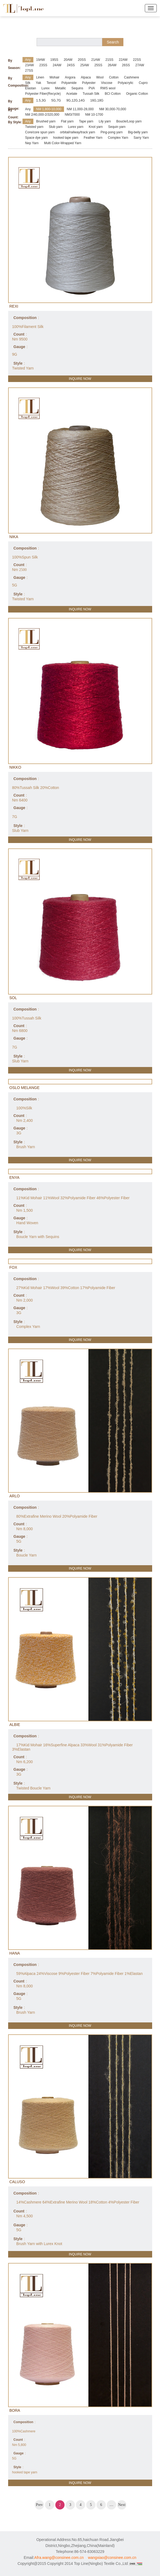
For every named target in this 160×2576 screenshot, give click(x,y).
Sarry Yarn (141, 138)
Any (28, 60)
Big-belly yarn (138, 132)
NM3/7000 (72, 114)
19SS (54, 60)
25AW (84, 65)
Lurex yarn (76, 127)
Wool (100, 77)
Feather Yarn (93, 138)
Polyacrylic (125, 83)
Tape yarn (86, 121)
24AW (57, 65)
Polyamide (68, 83)
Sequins (77, 88)
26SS (126, 65)
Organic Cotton (137, 94)
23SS (43, 65)
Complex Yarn (118, 138)
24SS (71, 65)
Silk (27, 83)
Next (121, 2505)
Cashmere (131, 77)
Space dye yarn (36, 138)
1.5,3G (41, 100)
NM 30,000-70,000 (112, 109)
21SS (109, 60)
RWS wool (108, 88)
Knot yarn (96, 127)
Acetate (71, 94)
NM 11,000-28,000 (80, 109)
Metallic (60, 88)
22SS (137, 60)
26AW (112, 65)
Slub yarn (56, 127)
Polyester (88, 83)
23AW (29, 65)
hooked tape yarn (65, 138)
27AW (139, 65)
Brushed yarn (45, 121)
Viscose (106, 83)
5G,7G (56, 100)
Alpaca (86, 77)
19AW (40, 60)
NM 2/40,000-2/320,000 (42, 114)
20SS (82, 60)
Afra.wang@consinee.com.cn (59, 2557)
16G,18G (97, 100)
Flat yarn (67, 121)
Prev (39, 2505)
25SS (98, 65)
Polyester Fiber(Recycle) (43, 94)
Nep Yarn (32, 143)
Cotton (114, 77)
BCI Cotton (113, 94)
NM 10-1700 (94, 114)
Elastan (30, 88)
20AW (68, 60)
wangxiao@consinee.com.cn (112, 2557)
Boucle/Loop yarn (129, 121)
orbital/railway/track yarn (77, 132)
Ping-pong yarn (112, 132)
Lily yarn (105, 121)
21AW (95, 60)
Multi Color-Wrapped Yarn (62, 143)
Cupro (143, 83)
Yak (38, 83)
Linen (40, 77)
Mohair (55, 77)
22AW (123, 60)
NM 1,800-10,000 (48, 109)
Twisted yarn (34, 127)
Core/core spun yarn (40, 132)
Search (113, 42)
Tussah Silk (91, 94)
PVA (92, 88)
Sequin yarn (117, 127)
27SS (29, 70)
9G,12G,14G (75, 100)
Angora (70, 77)
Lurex (45, 88)
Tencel (51, 83)
